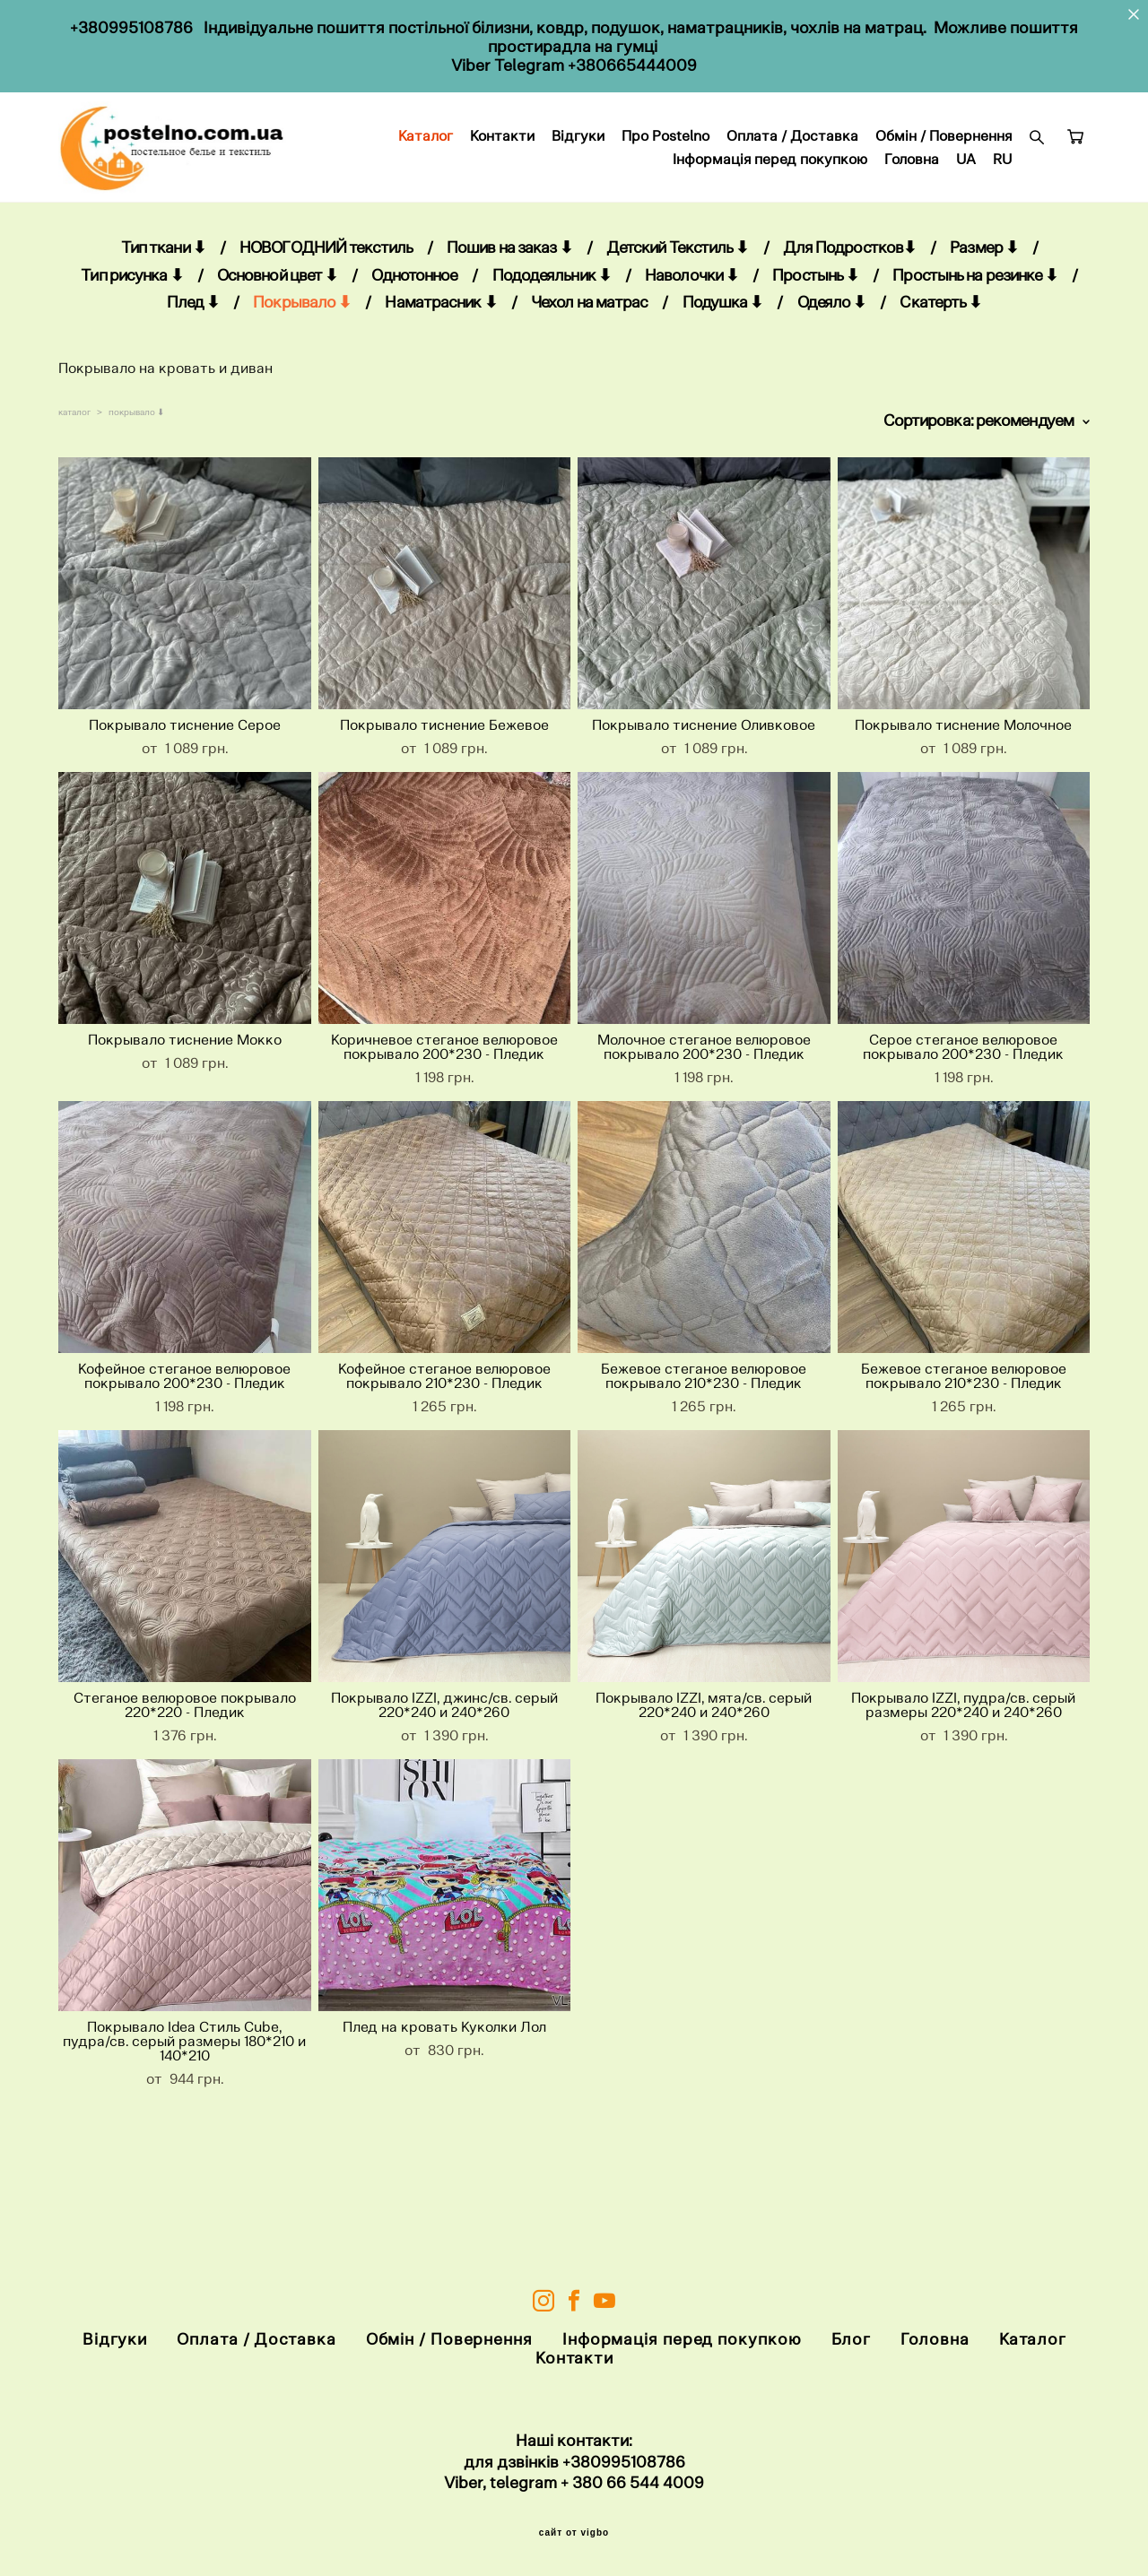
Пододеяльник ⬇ (551, 328)
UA (966, 186)
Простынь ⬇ (815, 328)
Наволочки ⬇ (691, 328)
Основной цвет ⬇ (277, 328)
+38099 (591, 2461)
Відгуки (731, 163)
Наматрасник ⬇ (440, 356)
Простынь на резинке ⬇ (974, 328)
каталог (74, 466)
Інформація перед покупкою (770, 186)
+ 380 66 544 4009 (632, 2483)
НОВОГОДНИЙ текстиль (326, 300)
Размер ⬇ (984, 300)
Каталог (579, 163)
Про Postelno (819, 163)
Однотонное (414, 328)
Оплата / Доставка (946, 163)
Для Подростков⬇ (850, 300)
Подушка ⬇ (723, 356)
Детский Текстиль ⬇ (677, 300)
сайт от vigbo (574, 2533)
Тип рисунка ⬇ (131, 328)
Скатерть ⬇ (940, 356)
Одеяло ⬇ (831, 356)
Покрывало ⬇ (302, 356)
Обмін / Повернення (587, 186)
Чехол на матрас (589, 356)
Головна (911, 186)
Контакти (655, 163)
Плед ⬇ (193, 356)
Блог (851, 2339)
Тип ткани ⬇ (163, 300)
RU (1002, 186)
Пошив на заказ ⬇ (509, 300)
